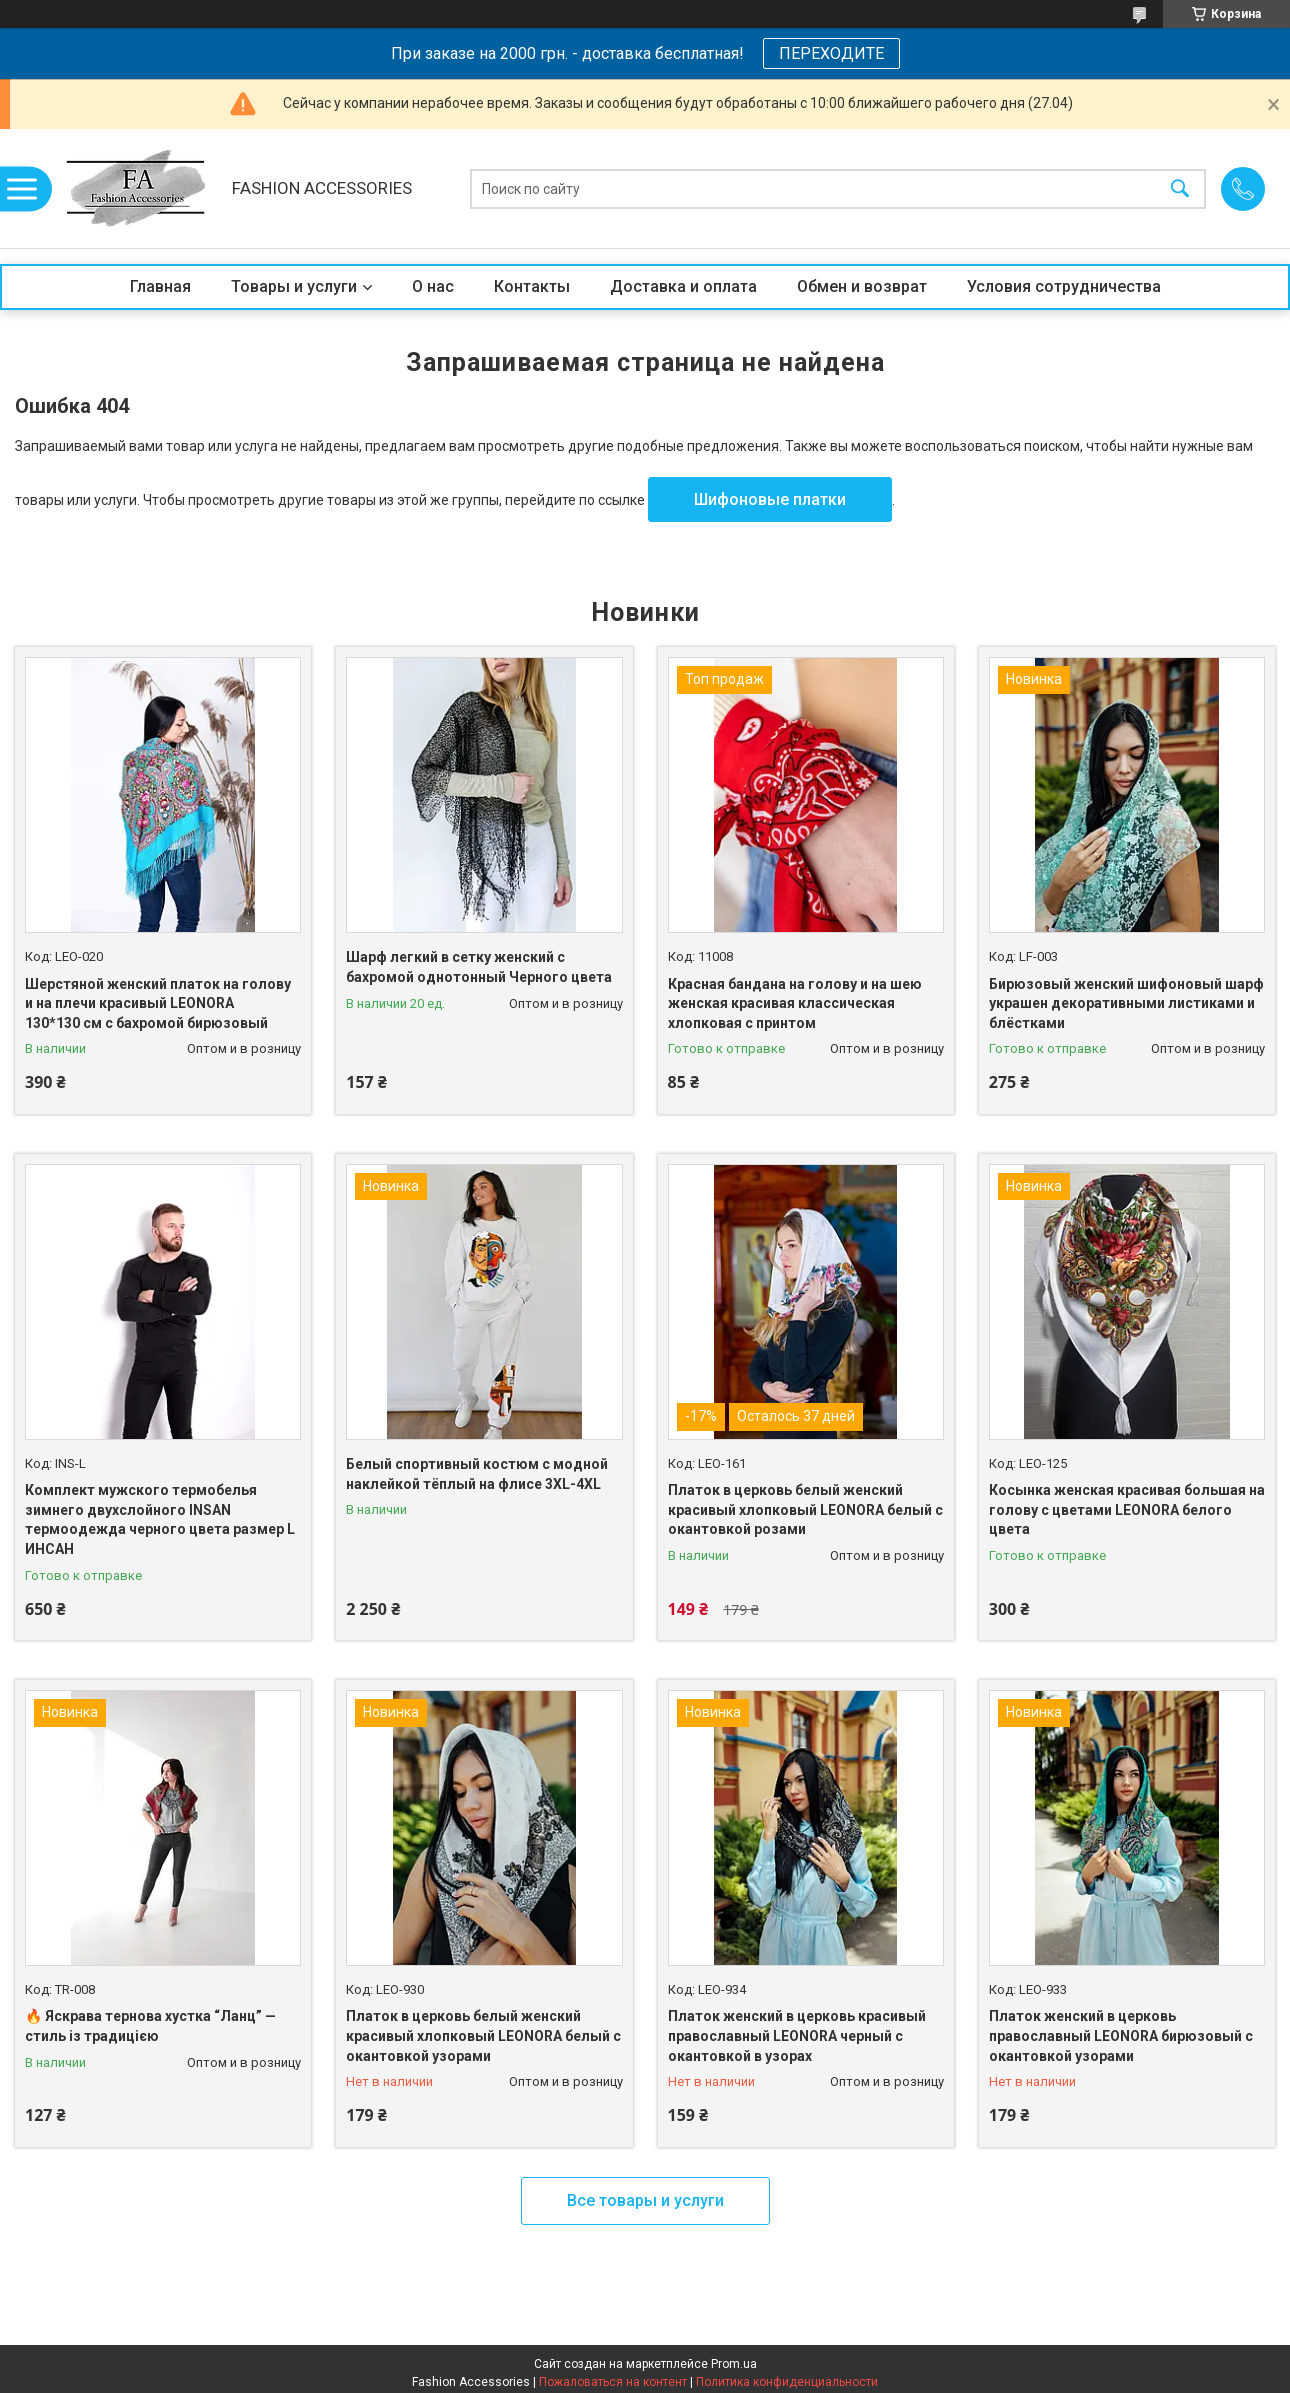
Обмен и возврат (862, 286)
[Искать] (1180, 188)
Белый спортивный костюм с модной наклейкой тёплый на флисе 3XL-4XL (477, 1474)
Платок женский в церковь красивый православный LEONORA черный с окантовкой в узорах (797, 2035)
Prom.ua (734, 2364)
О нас (433, 286)
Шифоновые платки (770, 499)
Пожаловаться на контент (613, 2382)
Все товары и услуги (645, 2200)
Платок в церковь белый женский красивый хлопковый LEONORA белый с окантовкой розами (805, 1509)
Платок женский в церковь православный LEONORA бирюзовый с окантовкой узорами (1121, 2035)
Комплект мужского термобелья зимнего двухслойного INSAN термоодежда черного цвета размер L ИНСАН (160, 1519)
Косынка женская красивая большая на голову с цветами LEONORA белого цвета (1127, 1509)
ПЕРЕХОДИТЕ (831, 53)
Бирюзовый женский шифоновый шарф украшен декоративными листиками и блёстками (1126, 1003)
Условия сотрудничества (1064, 286)
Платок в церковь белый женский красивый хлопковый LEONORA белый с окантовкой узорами (483, 2035)
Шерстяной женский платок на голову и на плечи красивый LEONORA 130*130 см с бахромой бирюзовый (158, 1003)
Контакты (532, 286)
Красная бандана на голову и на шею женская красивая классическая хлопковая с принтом (795, 1003)
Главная (160, 286)
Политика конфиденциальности (787, 2382)
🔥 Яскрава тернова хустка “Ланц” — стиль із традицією (150, 2026)
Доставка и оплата (683, 286)
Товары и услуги (294, 286)
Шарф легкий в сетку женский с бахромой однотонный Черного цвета (479, 967)
